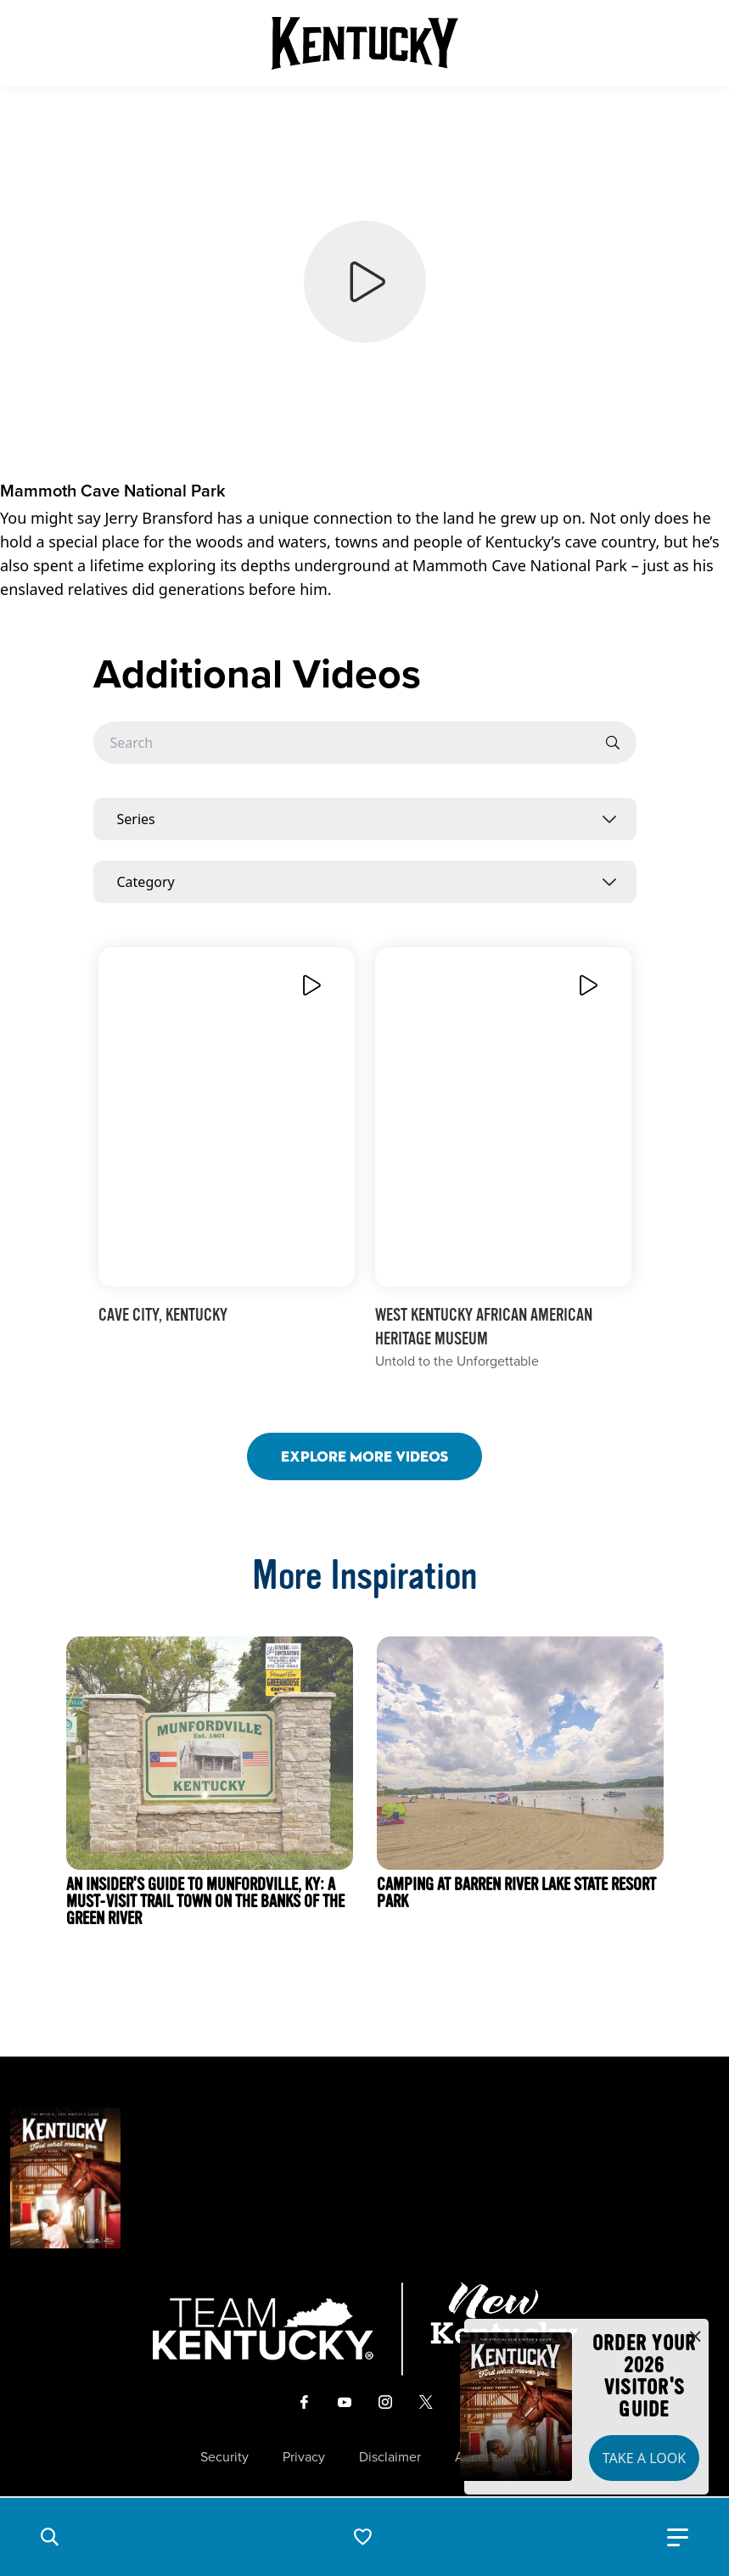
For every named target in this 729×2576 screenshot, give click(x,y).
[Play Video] (310, 985)
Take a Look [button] (644, 2458)
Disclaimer (390, 2457)
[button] (49, 2536)
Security (224, 2457)
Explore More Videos (364, 1456)
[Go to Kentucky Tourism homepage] (365, 43)
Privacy (304, 2457)
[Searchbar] (364, 742)
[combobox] (364, 819)
